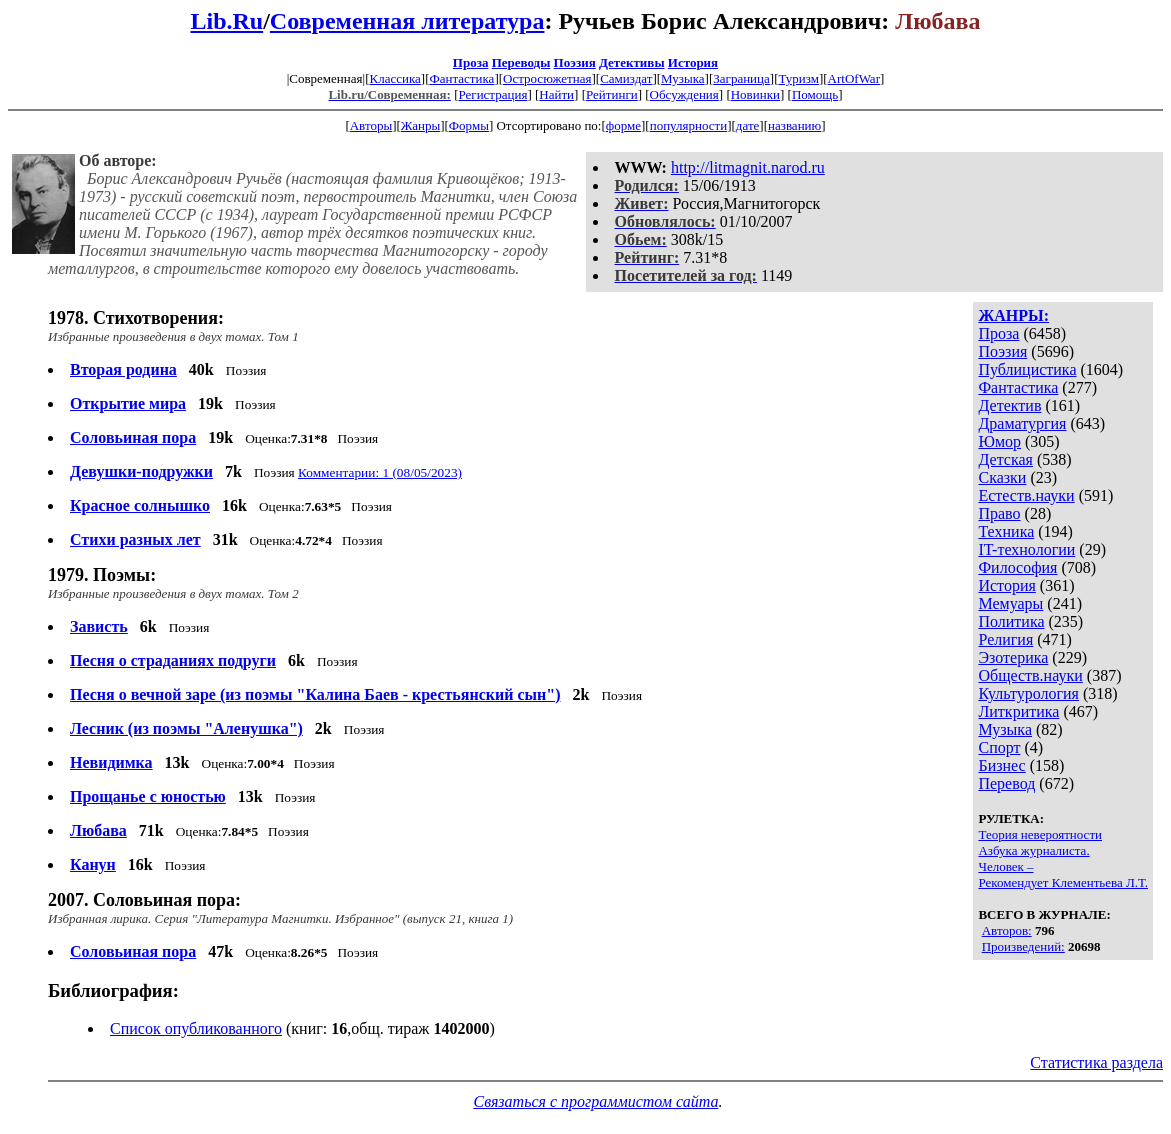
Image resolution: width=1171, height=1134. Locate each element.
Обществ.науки (1030, 675)
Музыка (683, 78)
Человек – (1005, 866)
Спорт (999, 747)
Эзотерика (1013, 657)
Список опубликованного (196, 1028)
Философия (1017, 567)
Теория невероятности (1040, 834)
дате (748, 125)
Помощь (815, 94)
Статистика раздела (1096, 1062)
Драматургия (1022, 423)
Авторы (371, 125)
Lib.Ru (226, 21)
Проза (471, 62)
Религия (1005, 639)
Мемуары (1010, 603)
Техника (1006, 531)
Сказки (1002, 477)
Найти (556, 94)
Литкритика (1018, 711)
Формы (469, 125)
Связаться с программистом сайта (595, 1101)
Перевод (1006, 783)
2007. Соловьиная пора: (144, 900)
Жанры (420, 125)
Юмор (999, 441)
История (693, 62)
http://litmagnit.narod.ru (748, 167)
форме (623, 125)
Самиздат (626, 78)
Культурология (1028, 693)
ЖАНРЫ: (1013, 315)
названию (794, 125)
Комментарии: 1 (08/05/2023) (380, 472)
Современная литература (407, 21)
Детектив (1009, 405)
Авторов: (1007, 930)
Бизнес (1001, 765)
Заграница (741, 78)
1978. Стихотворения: (136, 318)
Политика (1011, 621)
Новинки (755, 94)
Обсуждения (684, 94)
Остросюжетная (547, 78)
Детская (1005, 459)
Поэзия (575, 62)
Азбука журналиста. (1033, 850)
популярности (689, 125)
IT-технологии (1026, 549)
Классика (394, 78)
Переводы (521, 62)
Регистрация (492, 94)
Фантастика (461, 78)
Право (999, 513)
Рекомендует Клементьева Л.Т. (1063, 882)
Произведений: (1023, 946)
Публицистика (1027, 369)
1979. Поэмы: (102, 575)
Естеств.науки (1026, 495)
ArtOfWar (854, 78)
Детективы (632, 62)
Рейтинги (612, 94)
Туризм (798, 78)
